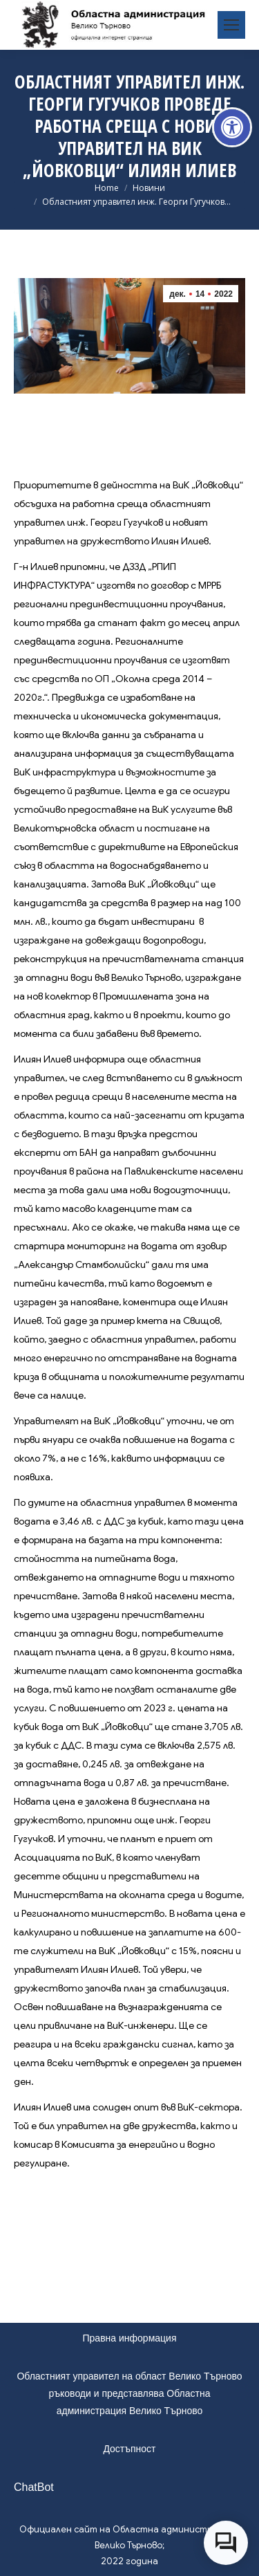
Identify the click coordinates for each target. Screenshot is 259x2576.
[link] (232, 127)
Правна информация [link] (130, 2338)
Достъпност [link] (129, 2448)
